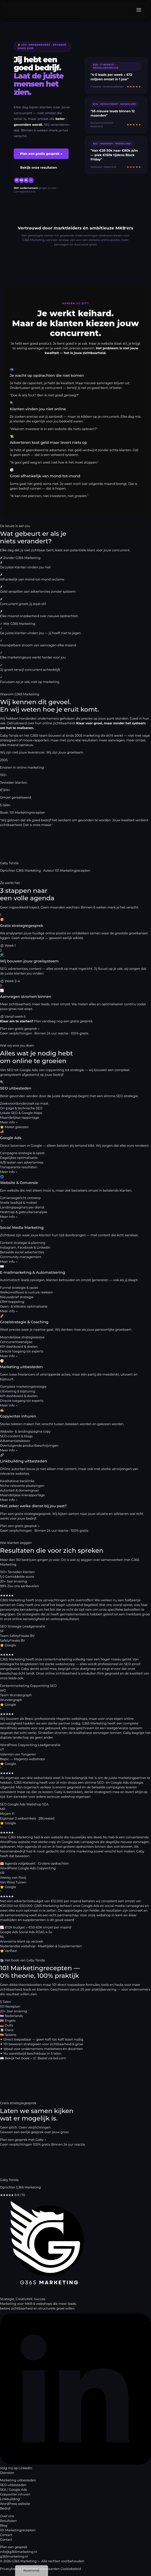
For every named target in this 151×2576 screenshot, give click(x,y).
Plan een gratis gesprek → (41, 154)
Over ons (7, 2516)
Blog (3, 2525)
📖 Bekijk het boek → (16, 2058)
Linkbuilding (10, 2499)
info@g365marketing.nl (18, 2552)
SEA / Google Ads (13, 2490)
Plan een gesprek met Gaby (23, 2140)
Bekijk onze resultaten (38, 167)
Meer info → (8, 1122)
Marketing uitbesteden (18, 2480)
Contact (6, 2535)
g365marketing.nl (14, 2556)
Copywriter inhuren (15, 2494)
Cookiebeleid (70, 2569)
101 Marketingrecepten (17, 2530)
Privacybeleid (10, 2569)
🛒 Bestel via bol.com (49, 2058)
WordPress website (15, 2504)
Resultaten (8, 2521)
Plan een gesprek (13, 2547)
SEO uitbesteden (13, 2485)
